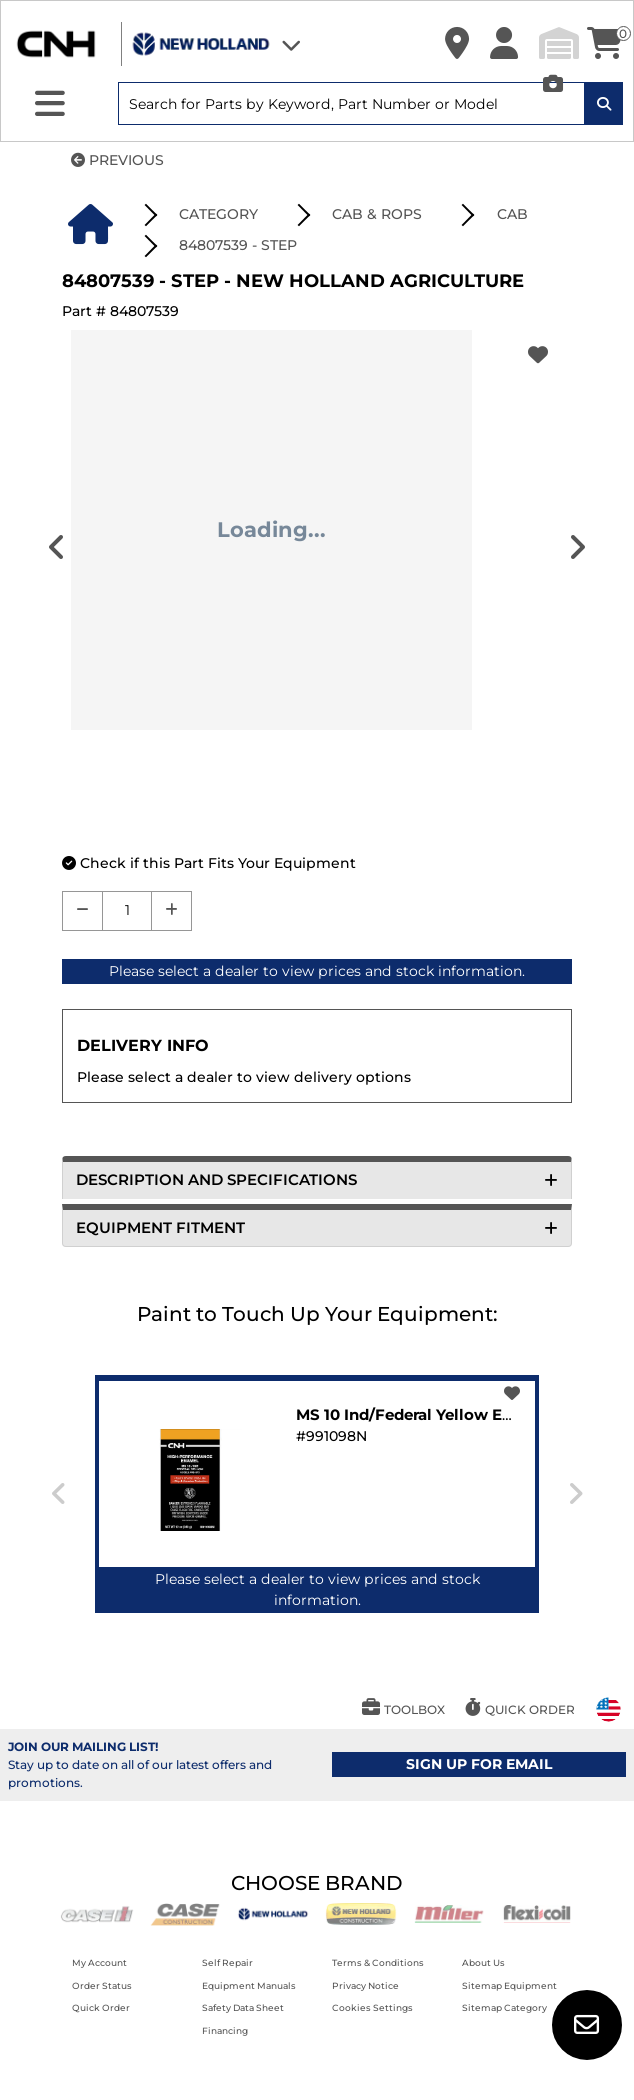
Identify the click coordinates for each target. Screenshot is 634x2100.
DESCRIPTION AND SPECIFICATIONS (317, 1179)
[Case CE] (185, 1913)
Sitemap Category (504, 2007)
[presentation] (577, 547)
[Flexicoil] (537, 1913)
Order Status (102, 1985)
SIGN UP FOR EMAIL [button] (479, 1764)
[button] (457, 44)
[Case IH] (97, 1913)
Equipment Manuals (249, 1985)
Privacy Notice (365, 1985)
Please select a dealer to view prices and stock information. (317, 971)
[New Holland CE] (361, 1913)
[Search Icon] (604, 103)
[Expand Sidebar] (49, 104)
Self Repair (227, 1962)
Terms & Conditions (378, 1962)
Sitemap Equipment (509, 1985)
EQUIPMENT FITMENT (317, 1227)
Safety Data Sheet (243, 2007)
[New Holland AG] (273, 1913)
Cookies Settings (372, 2007)
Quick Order (101, 2007)
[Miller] (449, 1913)
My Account (99, 1962)
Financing (225, 2030)
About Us (483, 1962)
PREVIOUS (117, 160)
